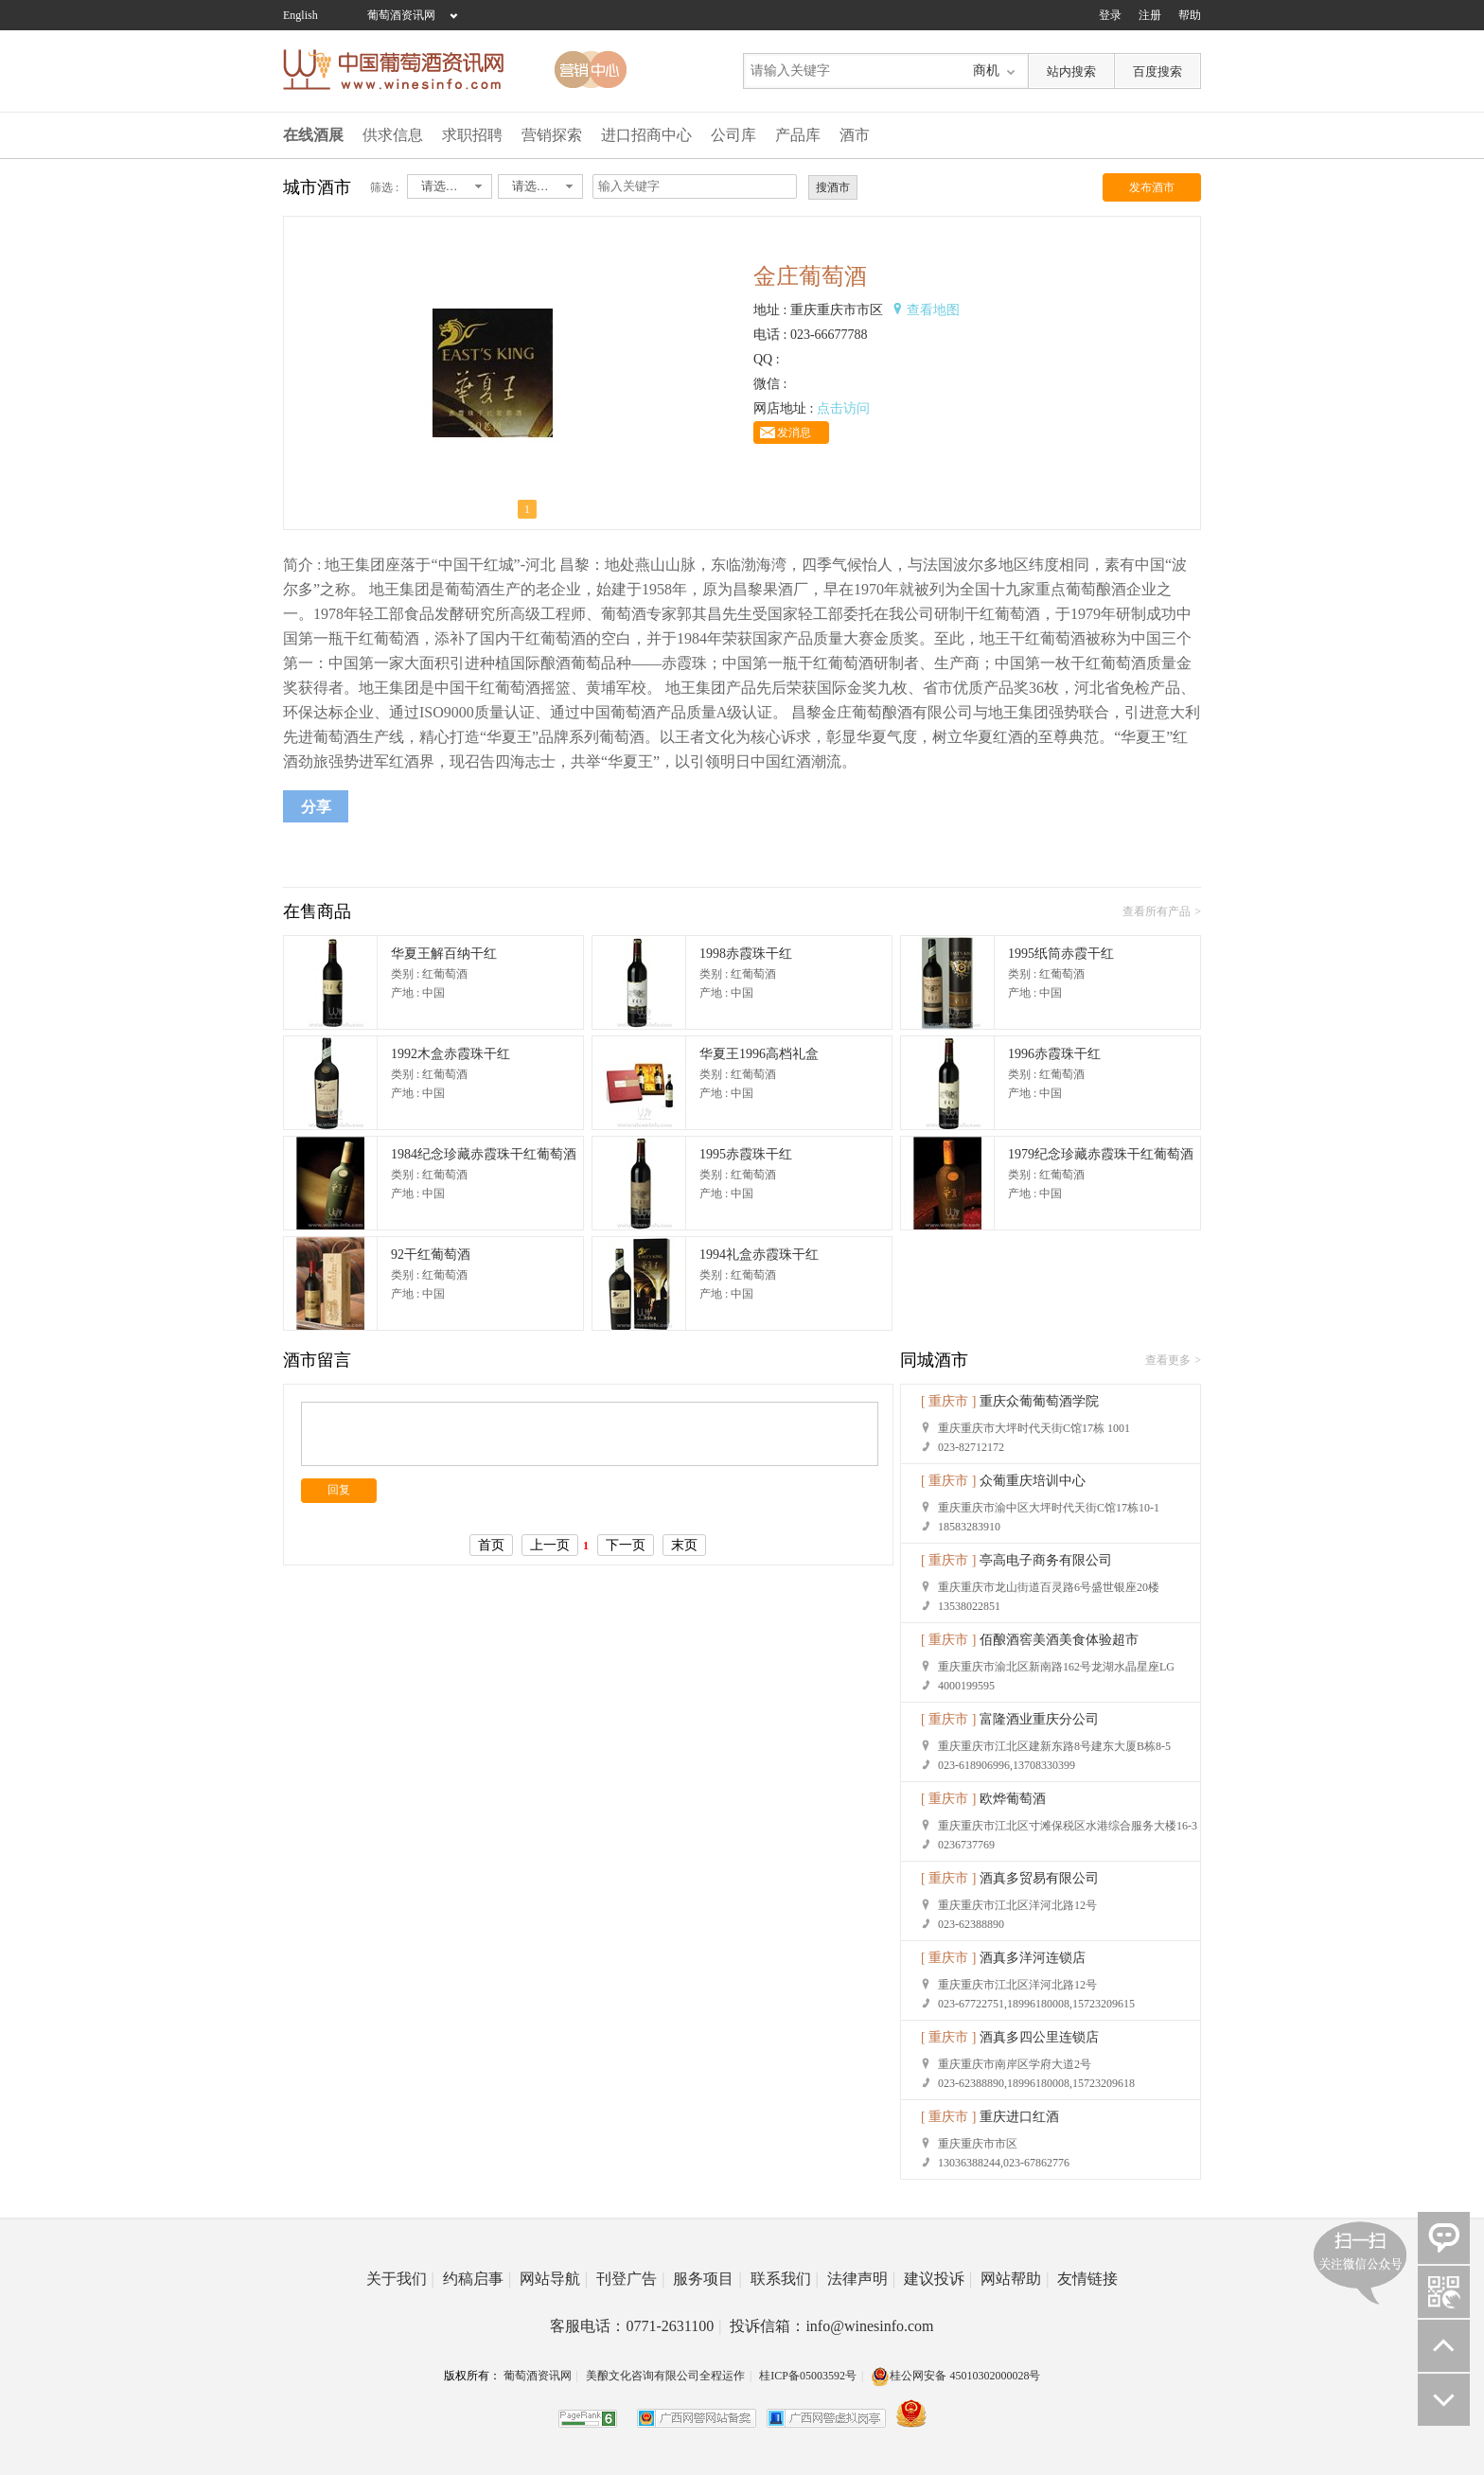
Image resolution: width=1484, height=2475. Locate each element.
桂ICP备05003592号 (808, 2375)
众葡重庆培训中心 (1033, 1481)
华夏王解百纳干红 (444, 953)
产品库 (798, 135)
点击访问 (843, 408)
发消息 (794, 432)
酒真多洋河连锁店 (1033, 1958)
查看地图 (933, 310)
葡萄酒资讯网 (401, 15)
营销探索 (551, 135)
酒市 (854, 135)
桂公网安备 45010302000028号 (955, 2375)
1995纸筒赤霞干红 (1061, 953)
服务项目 (707, 2279)
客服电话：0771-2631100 (635, 2326)
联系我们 (785, 2279)
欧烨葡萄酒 (1013, 1799)
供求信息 (392, 135)
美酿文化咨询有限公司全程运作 (665, 2375)
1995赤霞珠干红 (745, 1154)
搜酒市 (833, 187)
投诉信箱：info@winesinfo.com (831, 2326)
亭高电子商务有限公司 (1046, 1560)
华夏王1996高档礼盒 (759, 1054)
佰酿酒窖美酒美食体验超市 (1059, 1640)
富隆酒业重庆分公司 (1039, 1719)
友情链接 (1087, 2279)
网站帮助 (1014, 2279)
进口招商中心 (646, 135)
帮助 (1189, 15)
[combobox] (449, 186)
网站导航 (554, 2279)
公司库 (733, 135)
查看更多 (1168, 1360)
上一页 (550, 1545)
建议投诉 (938, 2279)
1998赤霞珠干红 (745, 953)
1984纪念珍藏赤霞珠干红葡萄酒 (483, 1154)
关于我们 (400, 2279)
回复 (338, 1489)
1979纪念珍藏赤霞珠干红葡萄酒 (1100, 1154)
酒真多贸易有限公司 (1039, 1878)
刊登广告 (630, 2279)
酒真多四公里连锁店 (1039, 2037)
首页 (491, 1545)
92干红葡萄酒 (430, 1254)
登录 (1110, 15)
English (300, 15)
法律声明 (861, 2279)
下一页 (625, 1545)
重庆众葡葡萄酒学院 (1039, 1401)
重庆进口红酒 (1019, 2117)
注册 (1150, 15)
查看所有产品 (1156, 911)
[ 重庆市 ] (948, 1401)
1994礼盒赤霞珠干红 (759, 1254)
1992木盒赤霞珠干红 (450, 1054)
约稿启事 (477, 2279)
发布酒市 (1152, 187)
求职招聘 (472, 135)
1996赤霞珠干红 (1054, 1054)
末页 (684, 1545)
